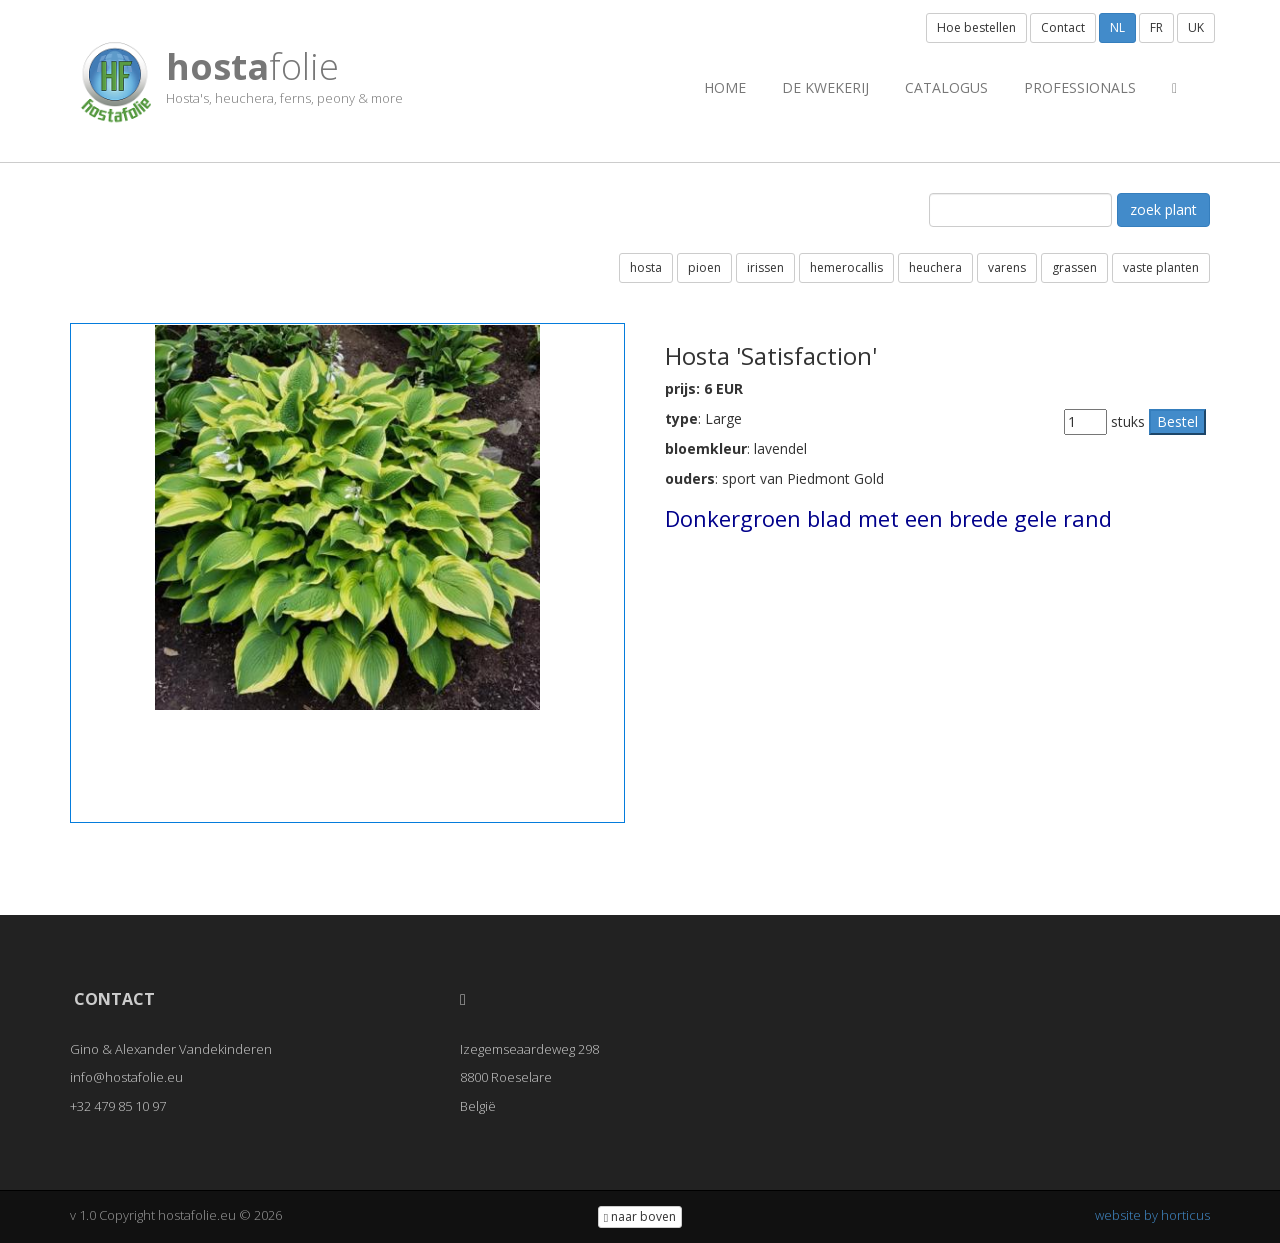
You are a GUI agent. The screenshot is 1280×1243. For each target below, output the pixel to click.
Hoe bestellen (976, 27)
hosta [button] (646, 267)
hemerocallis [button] (846, 267)
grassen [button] (1074, 267)
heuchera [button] (935, 267)
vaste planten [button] (1161, 267)
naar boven (640, 1216)
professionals (1080, 87)
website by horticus (1152, 1215)
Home (725, 87)
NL (1117, 27)
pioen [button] (704, 267)
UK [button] (1196, 27)
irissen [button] (765, 267)
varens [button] (1007, 267)
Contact (1063, 27)
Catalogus (946, 87)
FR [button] (1156, 27)
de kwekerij (825, 87)
